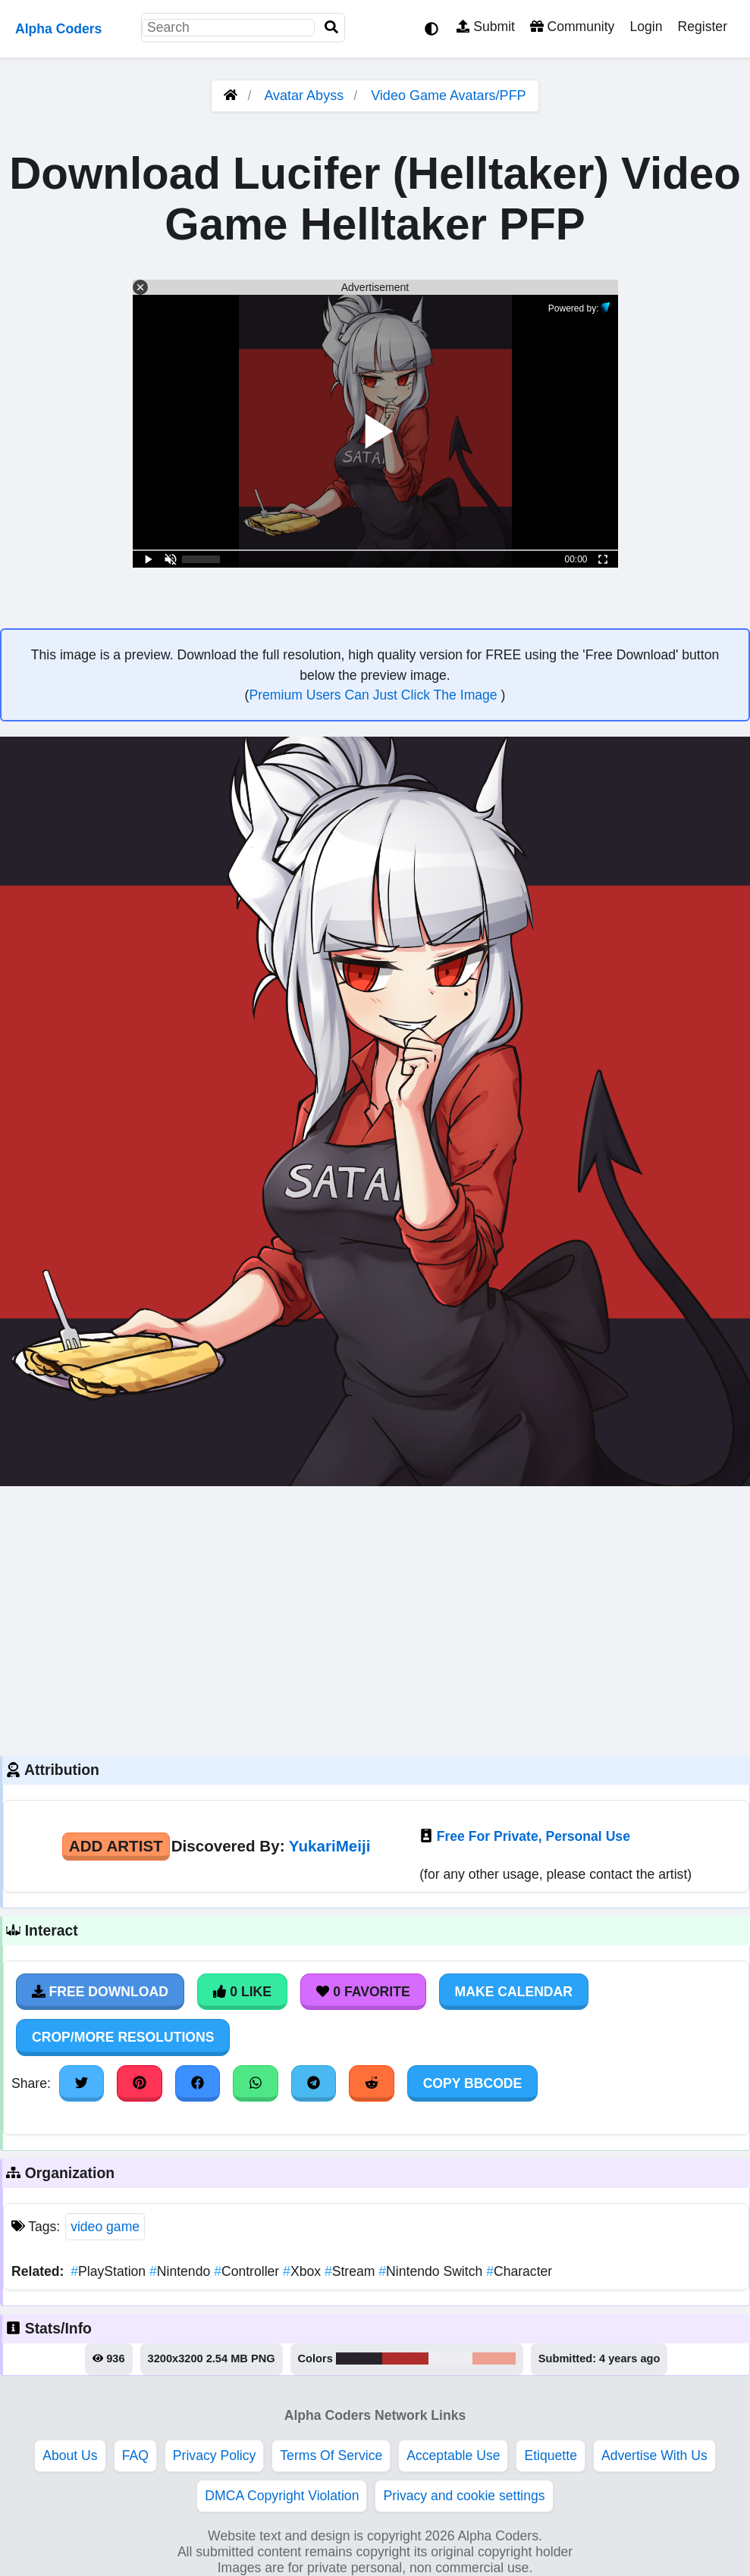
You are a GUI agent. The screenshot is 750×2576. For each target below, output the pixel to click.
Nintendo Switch (432, 2271)
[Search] (331, 28)
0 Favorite (363, 1991)
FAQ (135, 2455)
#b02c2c (405, 2358)
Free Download (100, 1991)
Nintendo (181, 2271)
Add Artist (116, 1846)
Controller (248, 2271)
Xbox (304, 2271)
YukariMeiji (330, 1846)
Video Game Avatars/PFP (448, 95)
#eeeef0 (450, 2358)
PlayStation (110, 2271)
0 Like (242, 1991)
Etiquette (550, 2455)
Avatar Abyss (304, 95)
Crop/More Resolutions (123, 2037)
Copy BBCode (472, 2083)
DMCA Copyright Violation (282, 2495)
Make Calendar (514, 1991)
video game (105, 2226)
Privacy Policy (214, 2455)
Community (572, 26)
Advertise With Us (654, 2455)
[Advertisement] (375, 1619)
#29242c (359, 2358)
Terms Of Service (331, 2455)
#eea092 (494, 2358)
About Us (69, 2455)
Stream (351, 2271)
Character (519, 2271)
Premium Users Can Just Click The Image (375, 695)
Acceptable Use (453, 2455)
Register (702, 26)
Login (645, 26)
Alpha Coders (58, 28)
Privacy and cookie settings (463, 2495)
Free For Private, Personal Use (533, 1836)
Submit (486, 26)
